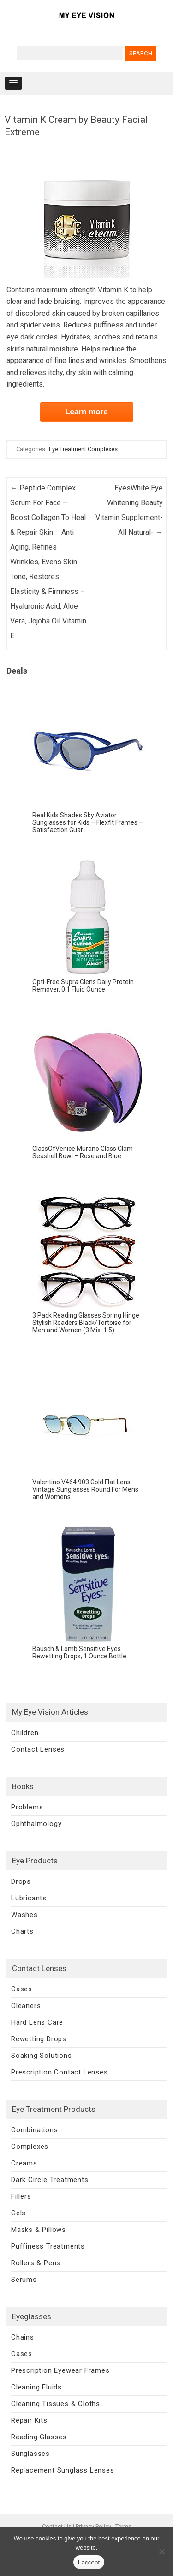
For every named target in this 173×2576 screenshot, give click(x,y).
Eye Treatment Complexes (83, 449)
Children (24, 1733)
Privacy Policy (93, 2526)
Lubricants (29, 1898)
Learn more (86, 411)
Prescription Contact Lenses (59, 2072)
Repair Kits (29, 2420)
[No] (161, 2551)
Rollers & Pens (35, 2263)
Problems (27, 1807)
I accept (89, 2562)
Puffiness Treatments (48, 2246)
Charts (22, 1931)
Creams (24, 2163)
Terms (123, 2526)
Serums (24, 2279)
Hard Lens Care (37, 2022)
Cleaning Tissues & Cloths (55, 2404)
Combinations (34, 2130)
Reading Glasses (39, 2437)
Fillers (21, 2196)
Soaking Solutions (41, 2055)
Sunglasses (30, 2453)
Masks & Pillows (38, 2229)
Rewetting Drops (38, 2039)
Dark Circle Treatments (50, 2180)
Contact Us (57, 2526)
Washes (24, 1915)
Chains (22, 2337)
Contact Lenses (38, 1749)
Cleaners (26, 2006)
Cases (21, 1989)
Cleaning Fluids (36, 2387)
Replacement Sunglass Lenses (62, 2470)
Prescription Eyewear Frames (60, 2370)
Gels (18, 2213)
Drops (21, 1881)
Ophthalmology (36, 1824)
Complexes (29, 2146)
